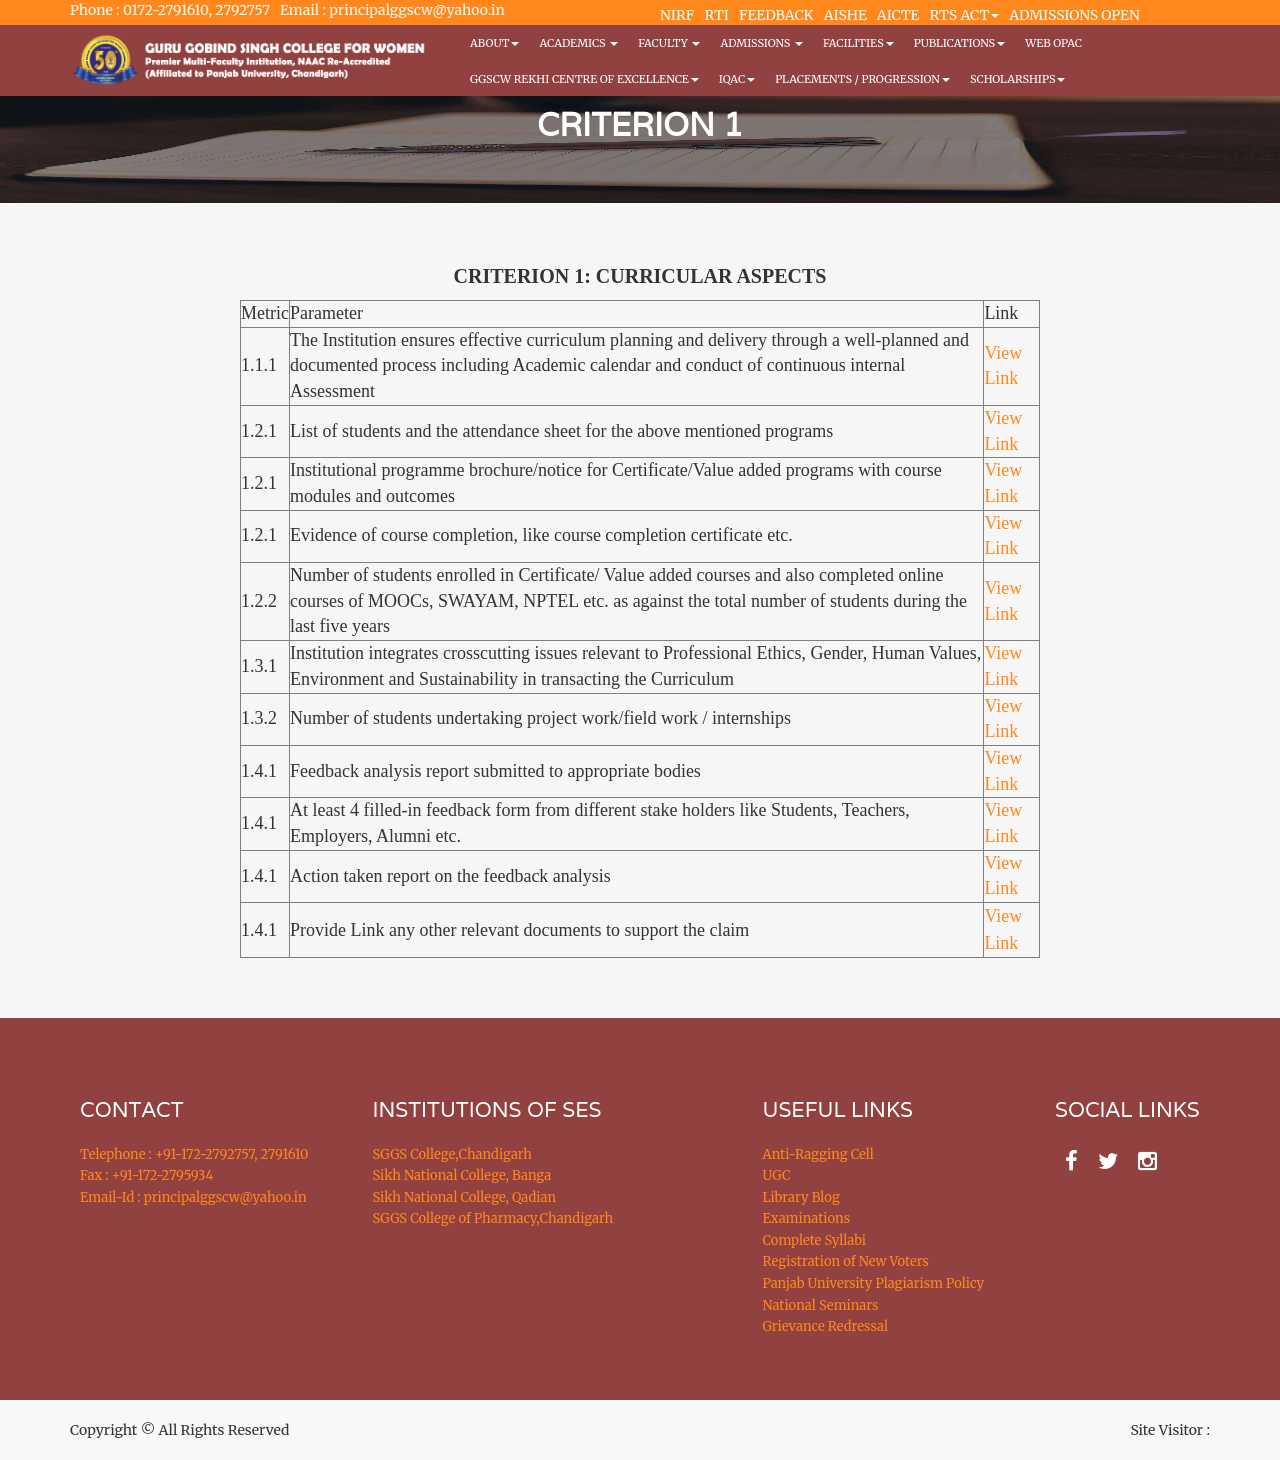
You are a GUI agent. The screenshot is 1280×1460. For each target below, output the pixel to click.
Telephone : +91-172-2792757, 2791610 (194, 1154)
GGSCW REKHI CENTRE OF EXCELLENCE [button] (584, 79)
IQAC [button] (737, 79)
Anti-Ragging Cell (818, 1154)
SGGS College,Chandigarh (452, 1154)
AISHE (845, 15)
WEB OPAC (1053, 43)
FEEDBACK (776, 15)
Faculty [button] (669, 43)
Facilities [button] (858, 43)
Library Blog (801, 1197)
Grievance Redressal (826, 1326)
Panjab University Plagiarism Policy (874, 1283)
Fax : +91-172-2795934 (146, 1175)
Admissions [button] (761, 43)
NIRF (677, 15)
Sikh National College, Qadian (465, 1197)
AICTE (898, 15)
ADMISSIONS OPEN (1074, 15)
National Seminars (821, 1305)
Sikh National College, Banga (462, 1175)
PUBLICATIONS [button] (959, 43)
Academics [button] (578, 43)
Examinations (807, 1218)
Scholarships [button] (1018, 79)
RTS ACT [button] (965, 15)
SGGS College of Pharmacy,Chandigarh (493, 1218)
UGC (777, 1175)
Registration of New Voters (846, 1261)
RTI (716, 15)
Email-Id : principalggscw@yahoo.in (193, 1197)
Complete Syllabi (815, 1240)
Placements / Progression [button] (862, 79)
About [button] (494, 43)
